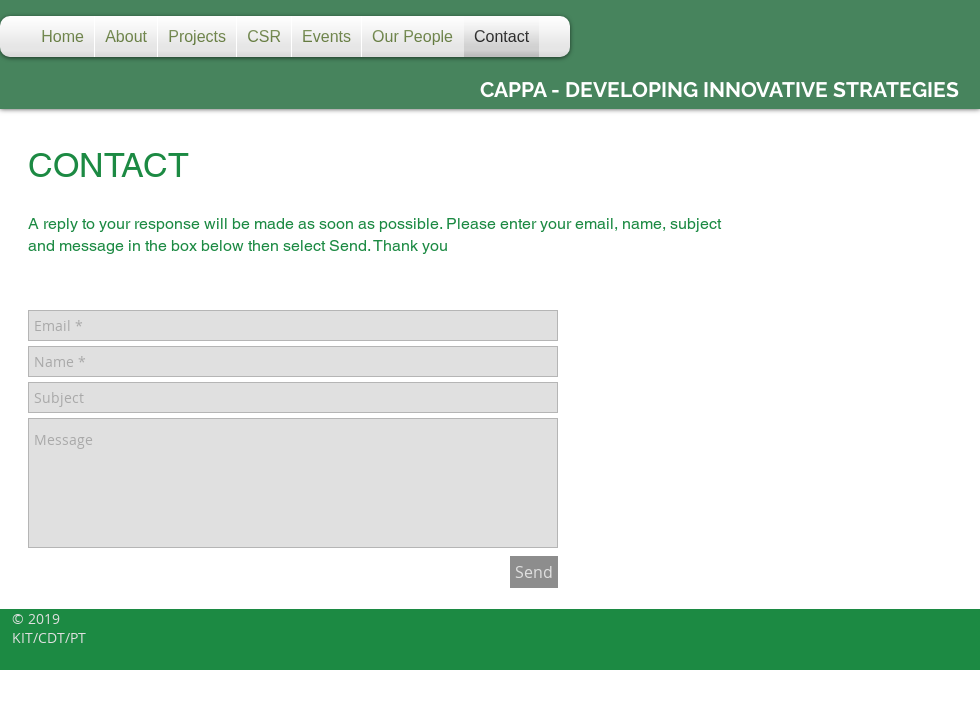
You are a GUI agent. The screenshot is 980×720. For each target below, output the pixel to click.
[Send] (534, 572)
